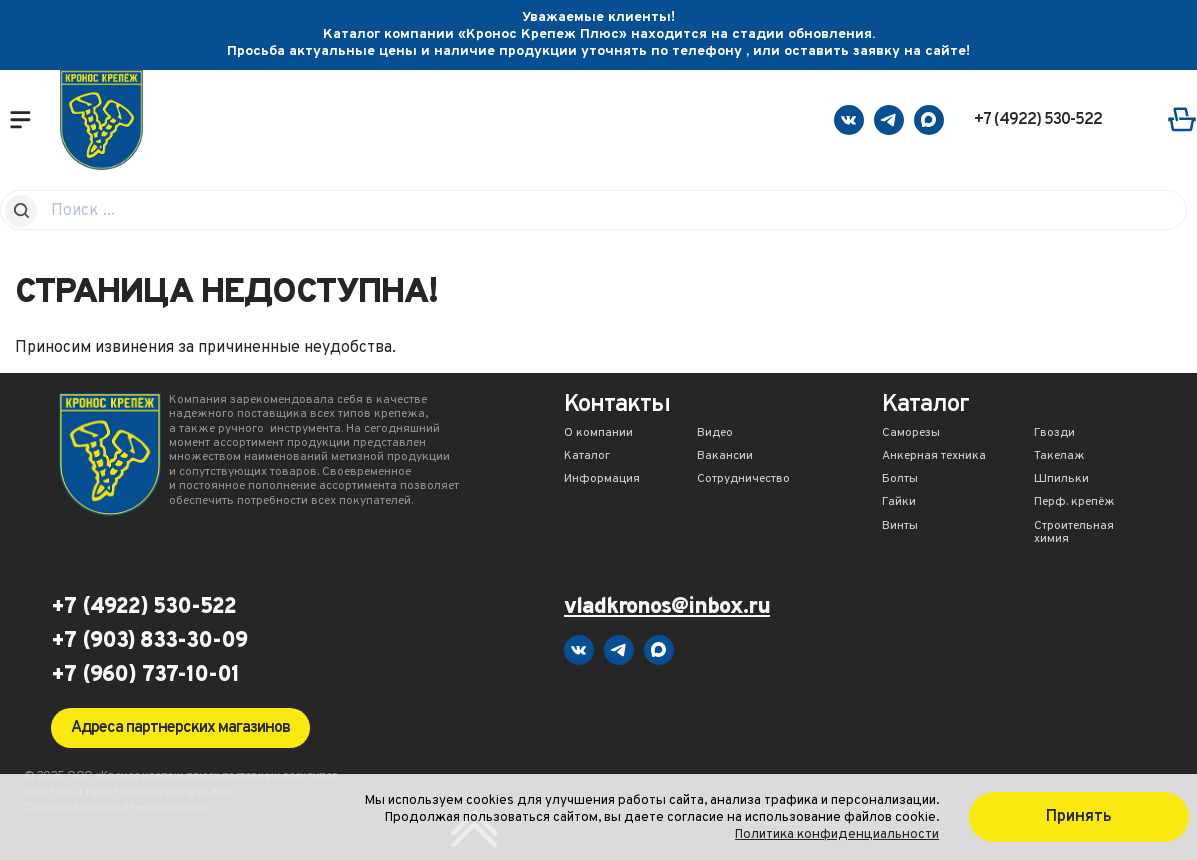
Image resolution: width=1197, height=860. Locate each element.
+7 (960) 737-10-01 (145, 676)
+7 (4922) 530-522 (1038, 120)
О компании (598, 434)
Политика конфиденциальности (837, 834)
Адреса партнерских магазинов (180, 728)
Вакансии (725, 457)
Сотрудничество (743, 480)
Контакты (617, 406)
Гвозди (1054, 434)
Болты (900, 480)
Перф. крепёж (1074, 503)
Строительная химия (1074, 533)
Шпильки (1061, 480)
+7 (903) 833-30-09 (149, 642)
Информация (602, 480)
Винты (900, 527)
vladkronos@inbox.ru (667, 608)
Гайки (899, 503)
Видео (715, 434)
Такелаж (1059, 457)
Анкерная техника (934, 457)
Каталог (587, 457)
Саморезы (911, 434)
